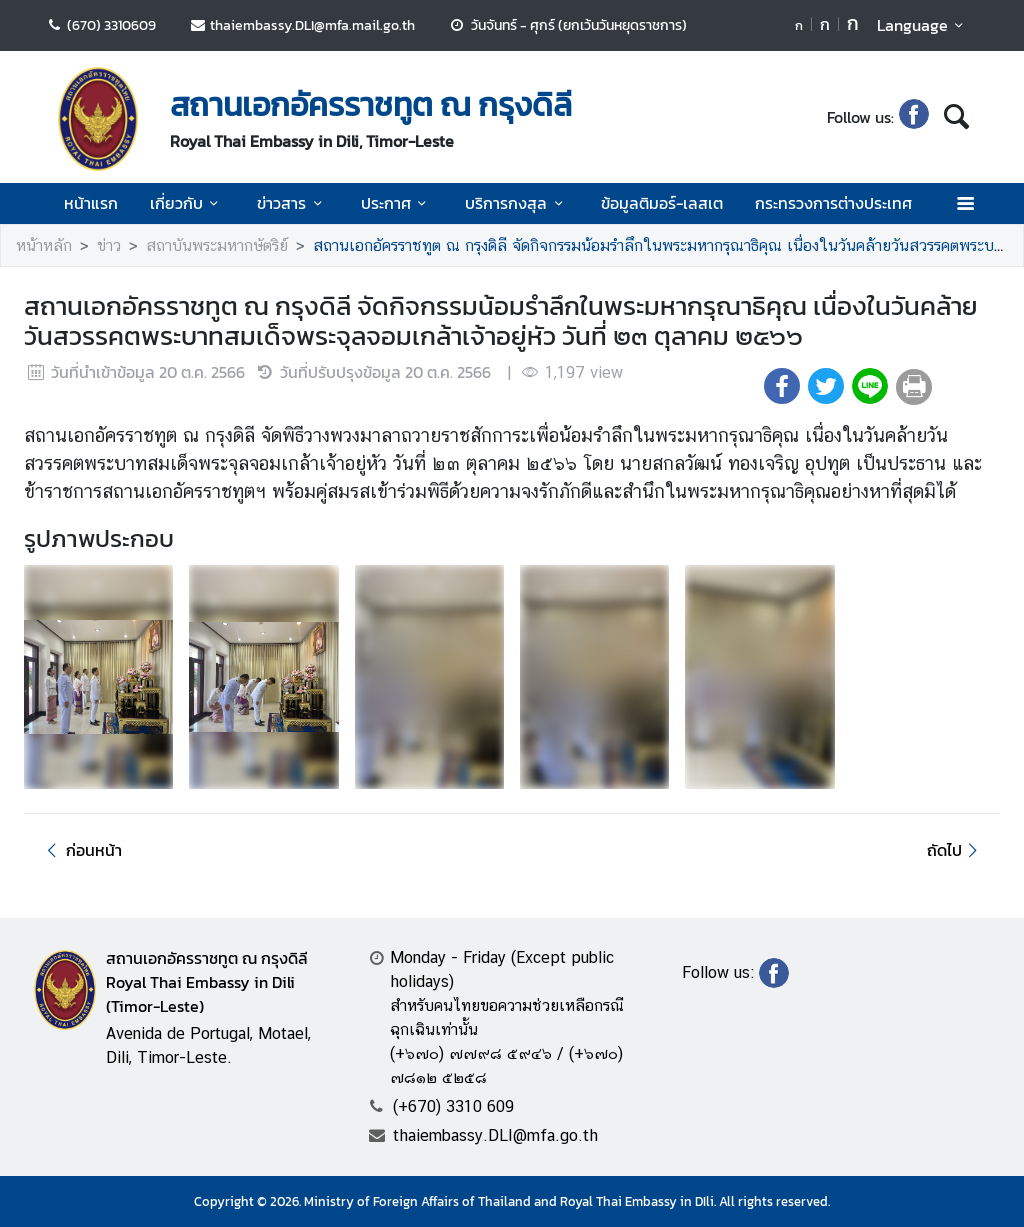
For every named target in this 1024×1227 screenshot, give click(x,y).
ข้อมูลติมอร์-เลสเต (662, 203)
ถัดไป (955, 850)
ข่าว (109, 245)
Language (923, 25)
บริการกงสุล (517, 203)
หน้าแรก (91, 203)
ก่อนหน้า (81, 850)
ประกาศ (397, 203)
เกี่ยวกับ (187, 203)
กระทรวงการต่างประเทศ (833, 203)
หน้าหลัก (44, 245)
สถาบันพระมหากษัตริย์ (217, 245)
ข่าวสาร (292, 203)
